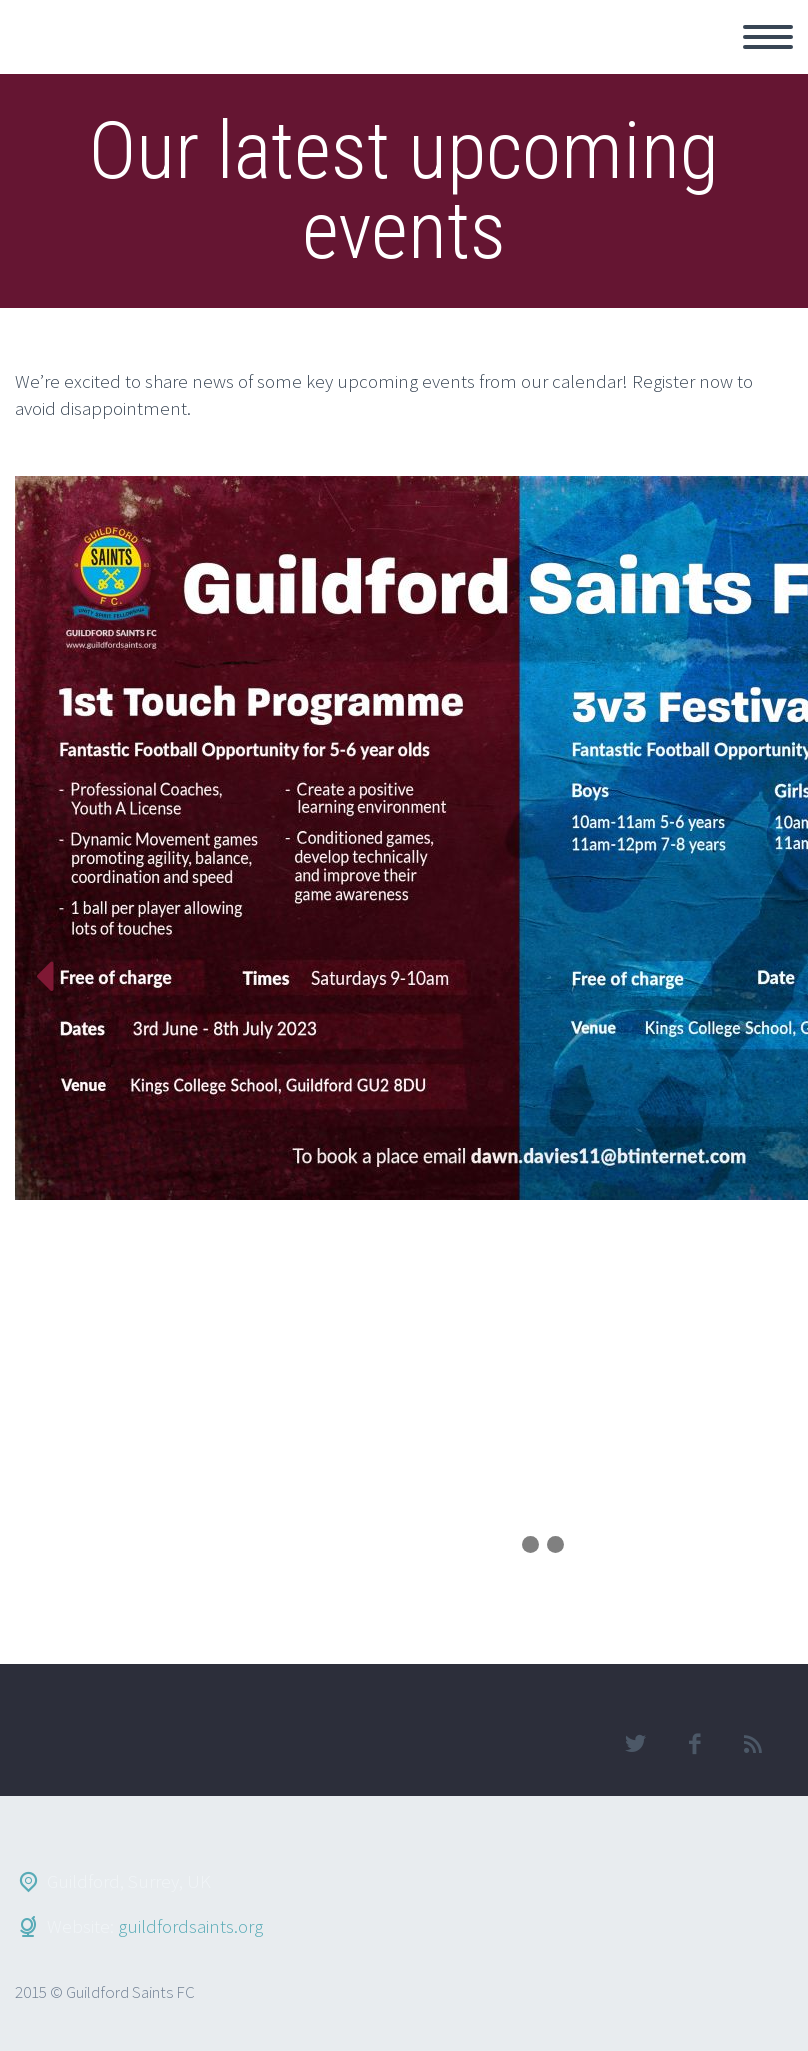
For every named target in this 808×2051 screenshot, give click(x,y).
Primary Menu (768, 37)
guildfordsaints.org (190, 1926)
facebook (694, 1744)
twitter (635, 1744)
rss (753, 1744)
